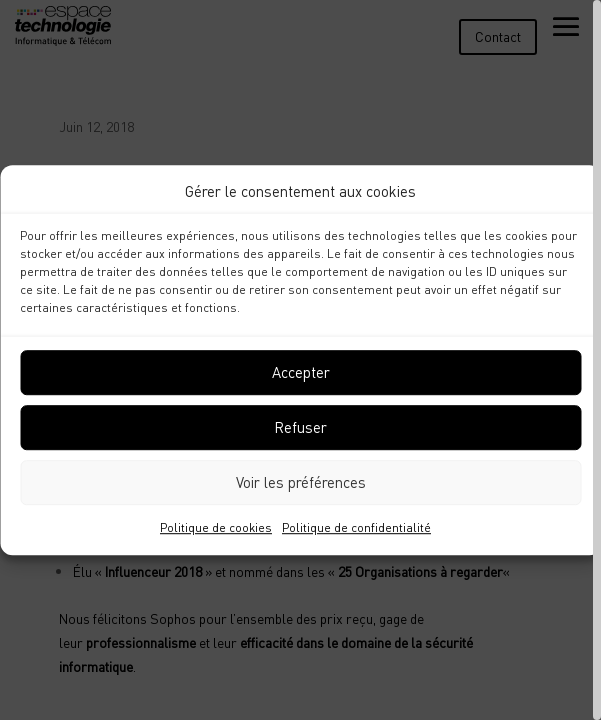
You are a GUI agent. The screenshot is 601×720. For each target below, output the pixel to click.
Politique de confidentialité (356, 527)
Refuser (300, 428)
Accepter (301, 373)
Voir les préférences (301, 483)
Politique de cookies (216, 527)
